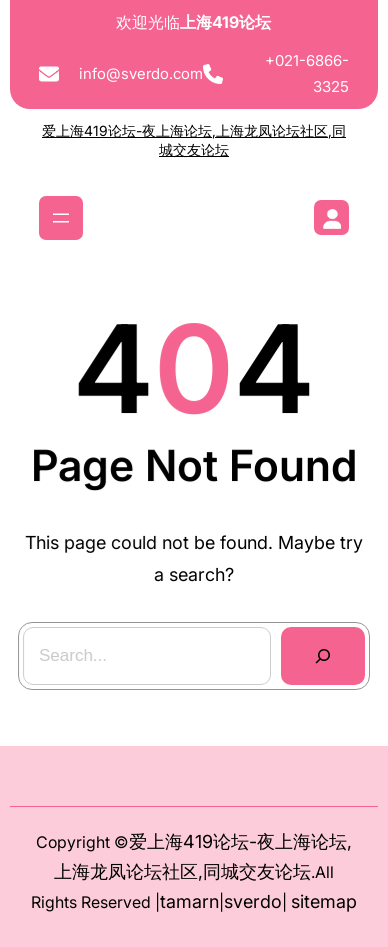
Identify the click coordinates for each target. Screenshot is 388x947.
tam (176, 901)
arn (205, 901)
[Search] (322, 656)
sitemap (324, 901)
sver (242, 901)
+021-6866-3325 (307, 73)
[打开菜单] (61, 218)
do (271, 901)
